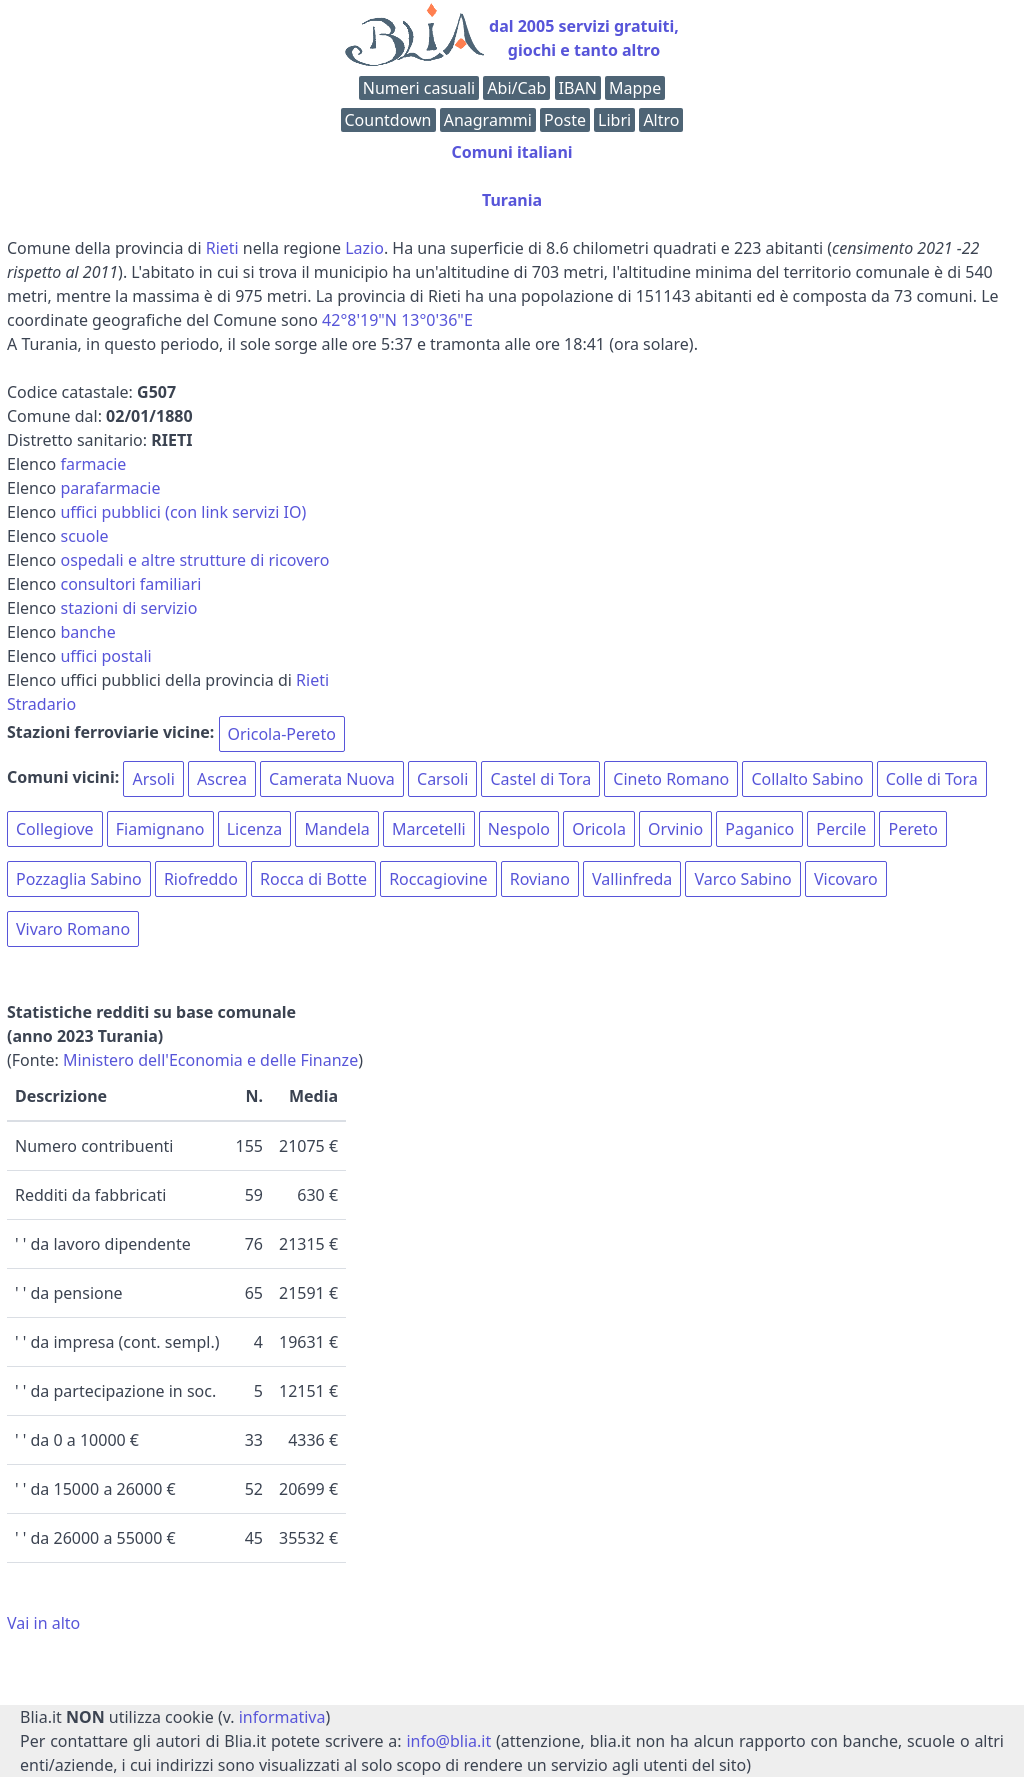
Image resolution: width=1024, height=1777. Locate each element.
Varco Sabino (742, 879)
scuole (84, 536)
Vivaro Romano (73, 929)
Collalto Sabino (807, 779)
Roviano (540, 879)
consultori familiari (130, 584)
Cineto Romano (671, 779)
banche (87, 632)
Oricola (599, 829)
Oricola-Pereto (282, 734)
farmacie (93, 464)
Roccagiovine (438, 879)
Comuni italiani (511, 152)
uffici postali (105, 656)
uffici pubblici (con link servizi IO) (183, 512)
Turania (512, 200)
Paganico (759, 829)
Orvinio (675, 829)
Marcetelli (429, 829)
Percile (841, 829)
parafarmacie (110, 488)
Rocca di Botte (313, 879)
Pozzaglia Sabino (79, 879)
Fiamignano (160, 829)
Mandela (336, 829)
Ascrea (222, 779)
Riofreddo (201, 879)
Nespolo (519, 829)
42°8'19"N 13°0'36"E (397, 320)
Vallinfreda (632, 879)
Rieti (222, 248)
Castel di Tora (540, 779)
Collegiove (55, 829)
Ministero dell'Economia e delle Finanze (210, 1060)
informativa (282, 1717)
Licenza (255, 829)
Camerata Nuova (332, 779)
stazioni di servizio (128, 608)
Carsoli (442, 779)
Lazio (364, 248)
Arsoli (153, 779)
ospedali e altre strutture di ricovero (194, 560)
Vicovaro (846, 879)
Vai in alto (43, 1623)
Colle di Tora (932, 779)
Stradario (41, 704)
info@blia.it (448, 1741)
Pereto (912, 829)
